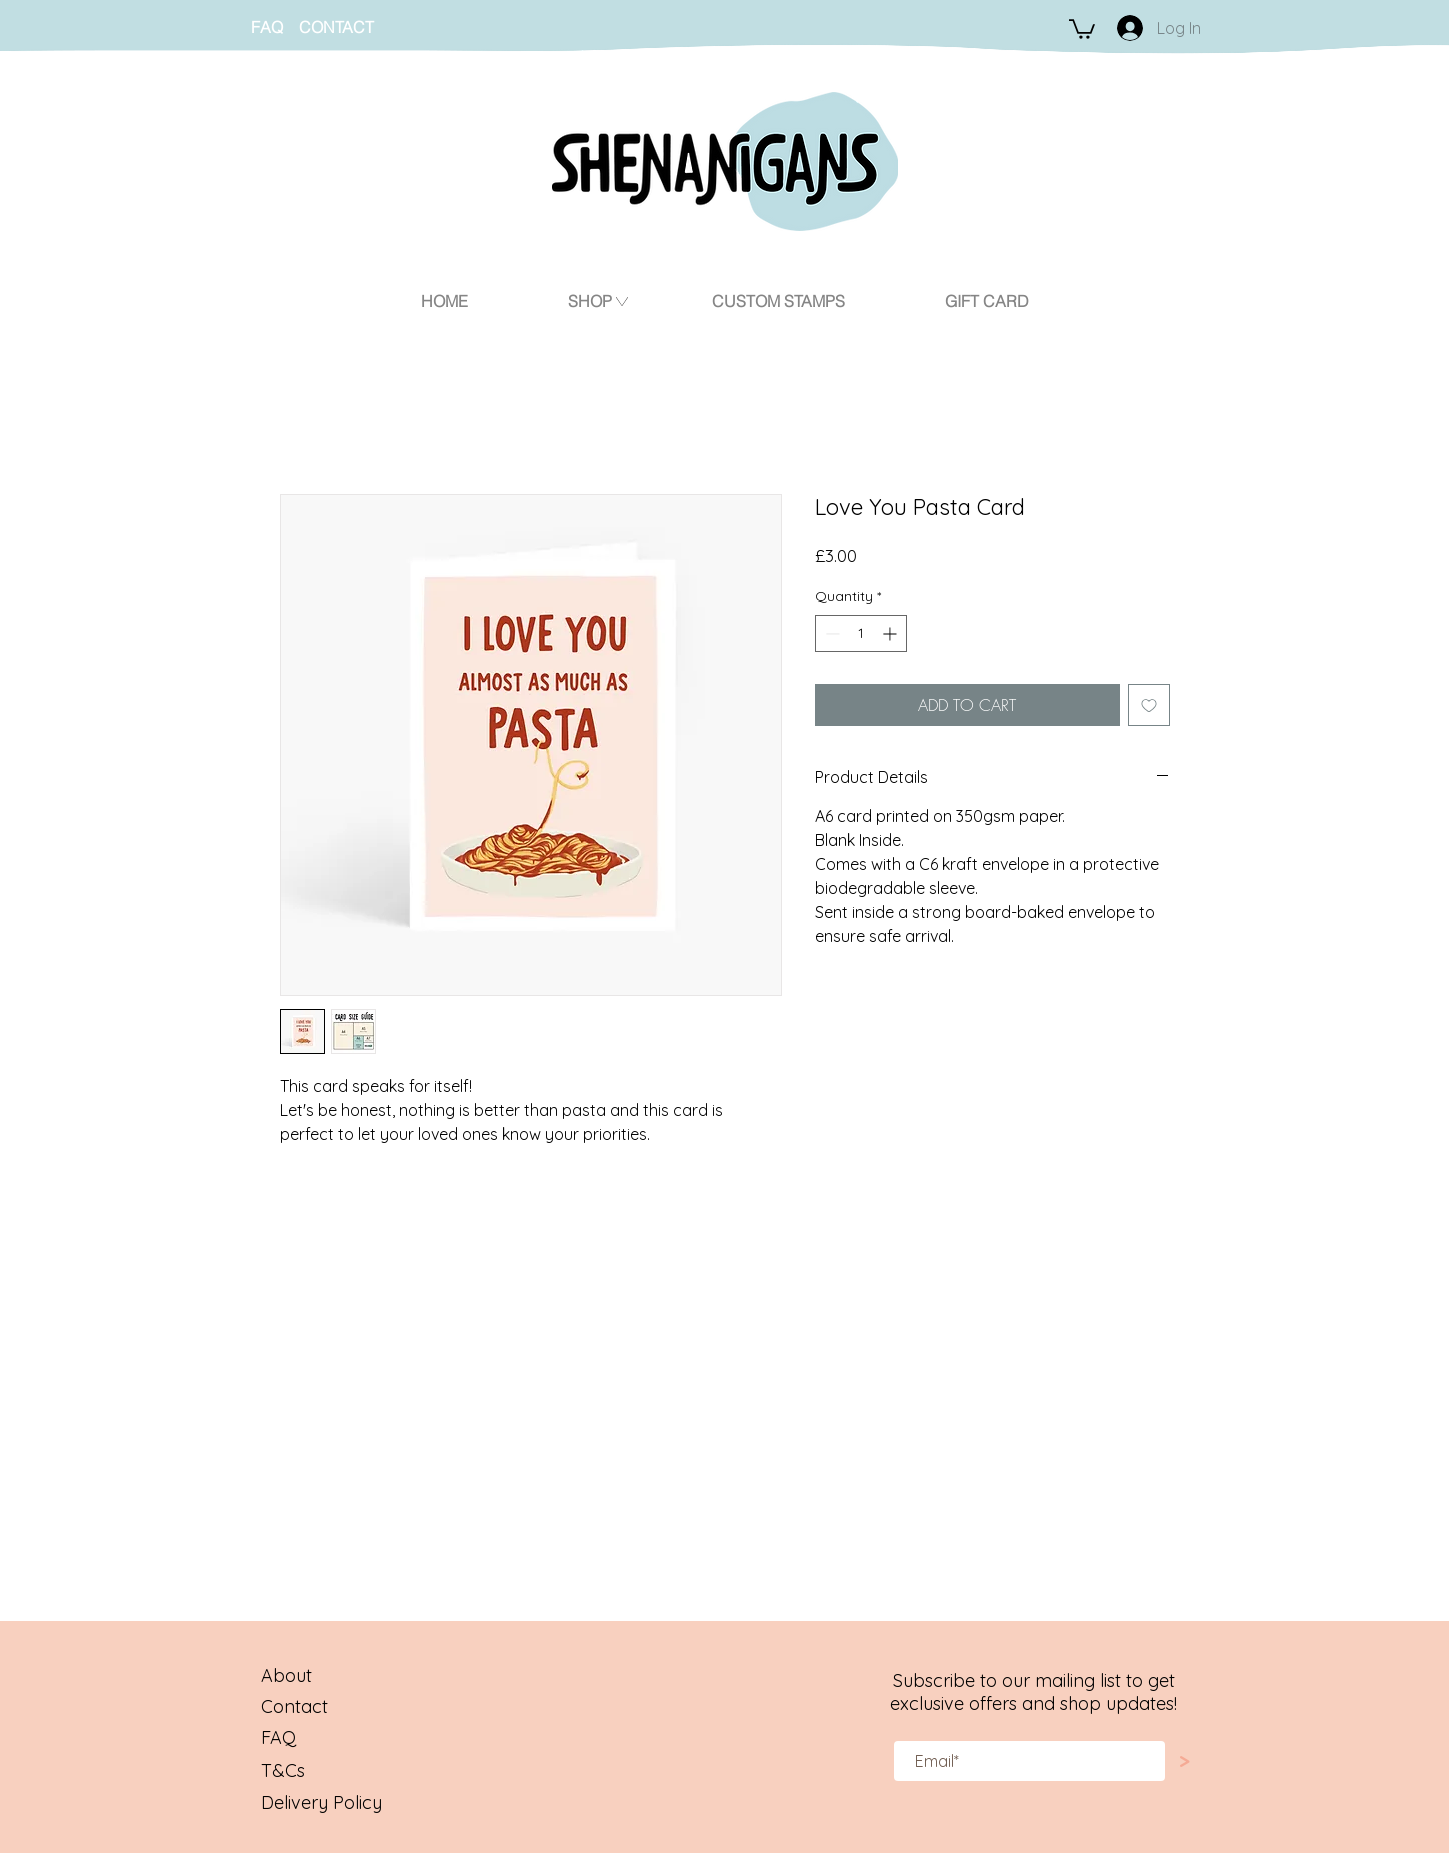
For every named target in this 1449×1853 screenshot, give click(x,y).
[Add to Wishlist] (1149, 705)
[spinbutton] (861, 633)
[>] (1185, 1761)
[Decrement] (830, 633)
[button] (1082, 28)
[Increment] (891, 633)
